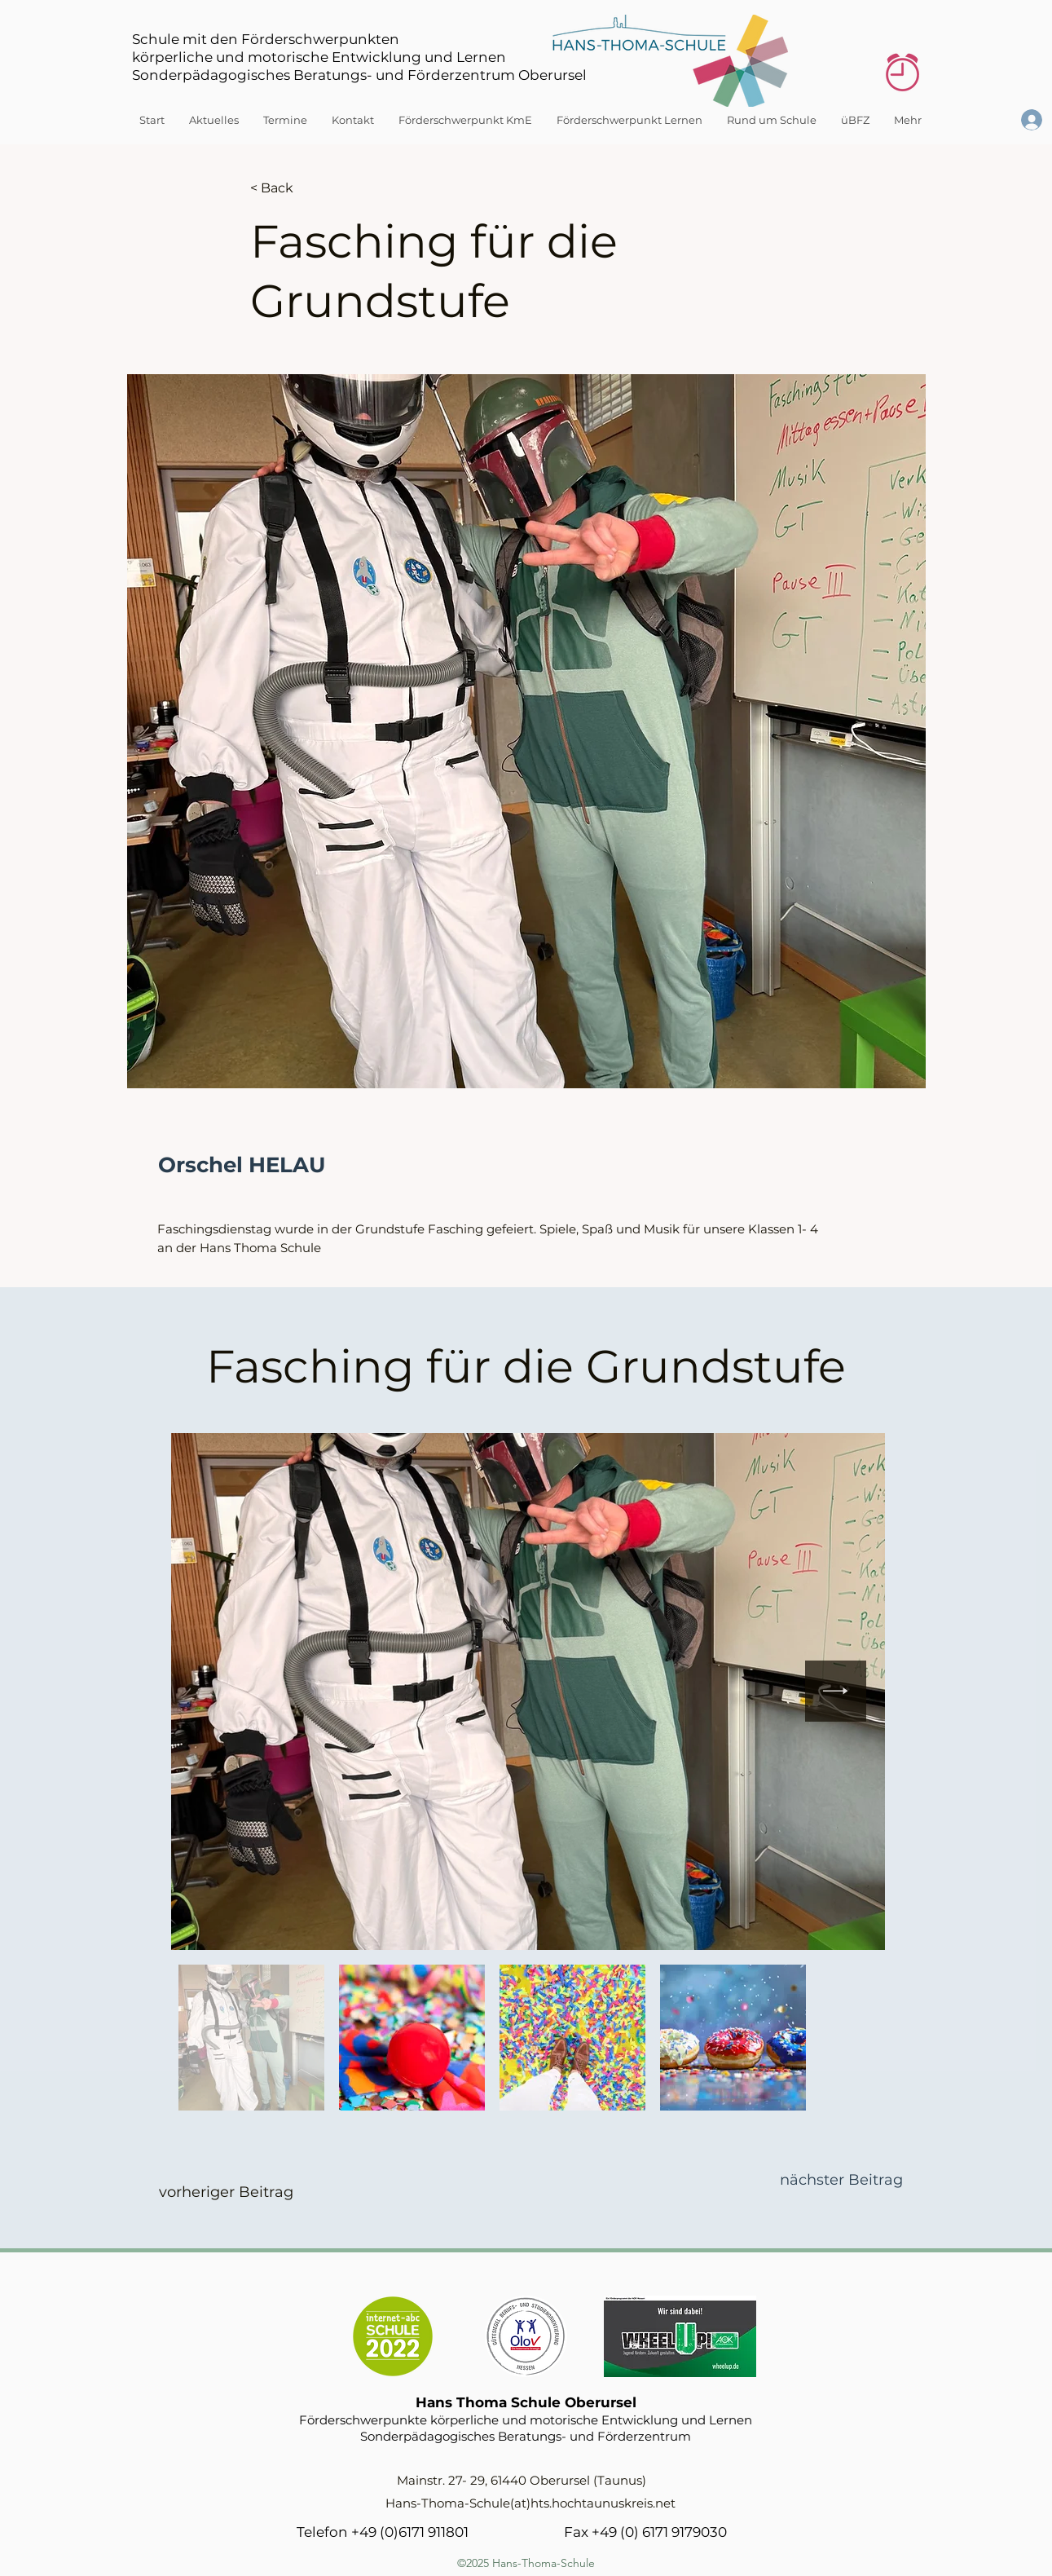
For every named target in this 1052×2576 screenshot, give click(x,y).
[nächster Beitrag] (841, 2180)
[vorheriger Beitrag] (226, 2193)
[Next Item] (835, 1691)
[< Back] (304, 188)
